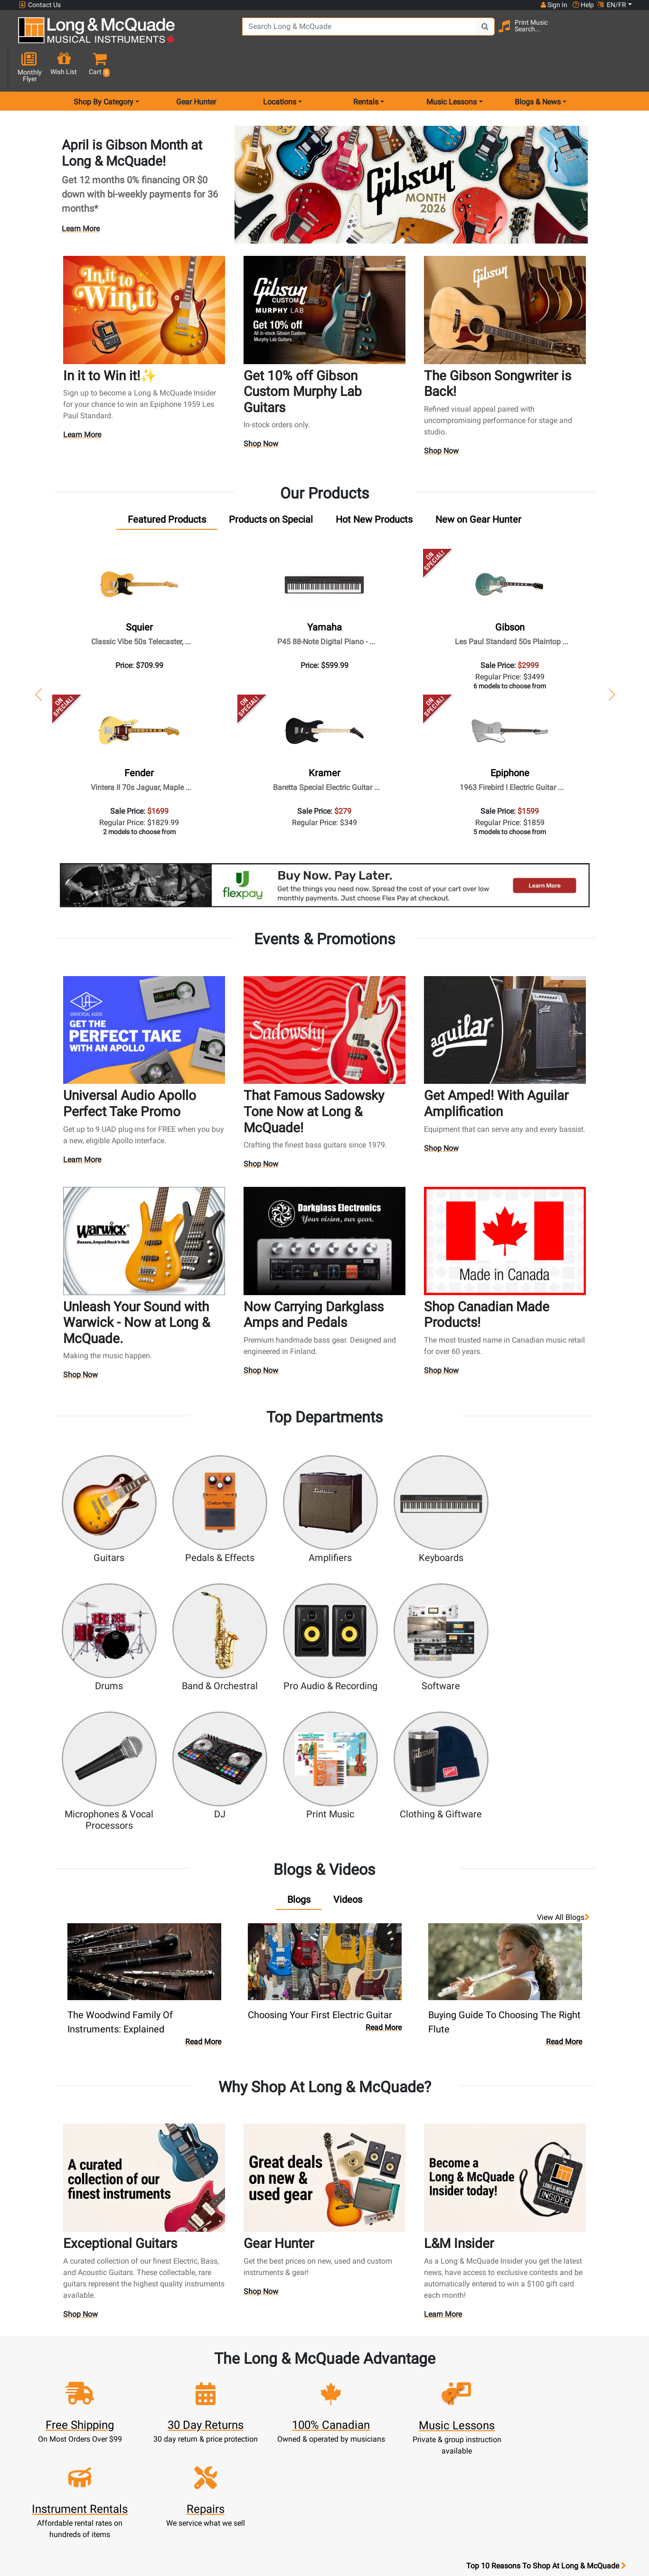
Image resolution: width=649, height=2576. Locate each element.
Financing (287, 2421)
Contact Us (40, 5)
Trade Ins (287, 2399)
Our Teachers (362, 2501)
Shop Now (261, 410)
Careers (437, 2399)
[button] (625, 34)
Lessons (287, 2376)
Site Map (437, 2410)
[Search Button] (461, 33)
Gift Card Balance (211, 2421)
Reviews (437, 2433)
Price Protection (362, 2444)
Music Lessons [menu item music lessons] (451, 68)
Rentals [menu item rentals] (365, 68)
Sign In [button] (553, 5)
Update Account (211, 2387)
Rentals (287, 2364)
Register (212, 2364)
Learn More (81, 194)
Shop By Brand (437, 2421)
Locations (437, 2364)
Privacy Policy (362, 2478)
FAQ (437, 2353)
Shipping (287, 2444)
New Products (287, 2353)
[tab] (166, 486)
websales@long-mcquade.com (80, 2364)
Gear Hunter (196, 68)
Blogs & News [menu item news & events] (538, 68)
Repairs (287, 2387)
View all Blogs (563, 1716)
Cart (212, 2376)
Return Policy (362, 2490)
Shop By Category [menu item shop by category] (103, 68)
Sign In (212, 2353)
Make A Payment (211, 2399)
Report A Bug (438, 2444)
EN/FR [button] (612, 5)
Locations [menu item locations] (279, 68)
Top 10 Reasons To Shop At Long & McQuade (546, 2294)
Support (287, 2410)
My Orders (212, 2410)
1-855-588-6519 (54, 2353)
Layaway (287, 2433)
